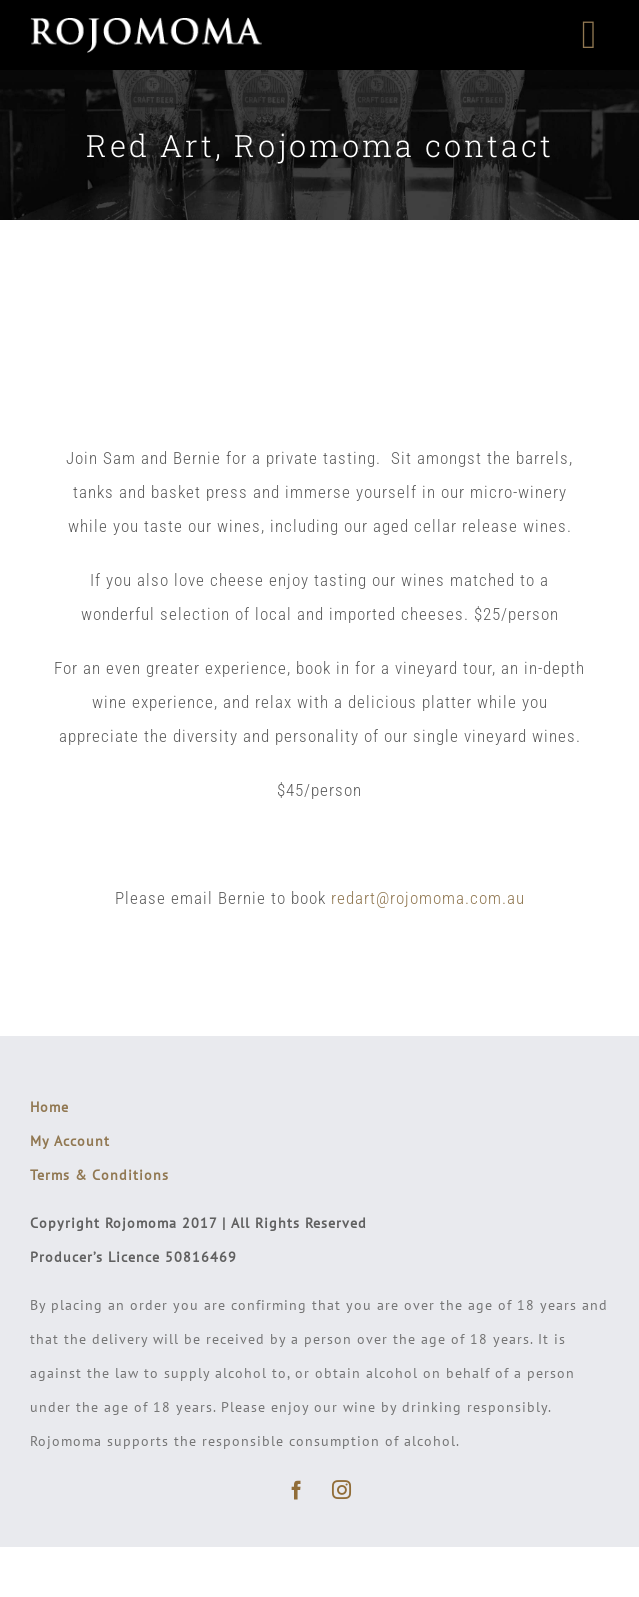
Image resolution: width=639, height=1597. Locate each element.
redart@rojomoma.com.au (428, 898)
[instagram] (342, 1489)
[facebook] (297, 1489)
